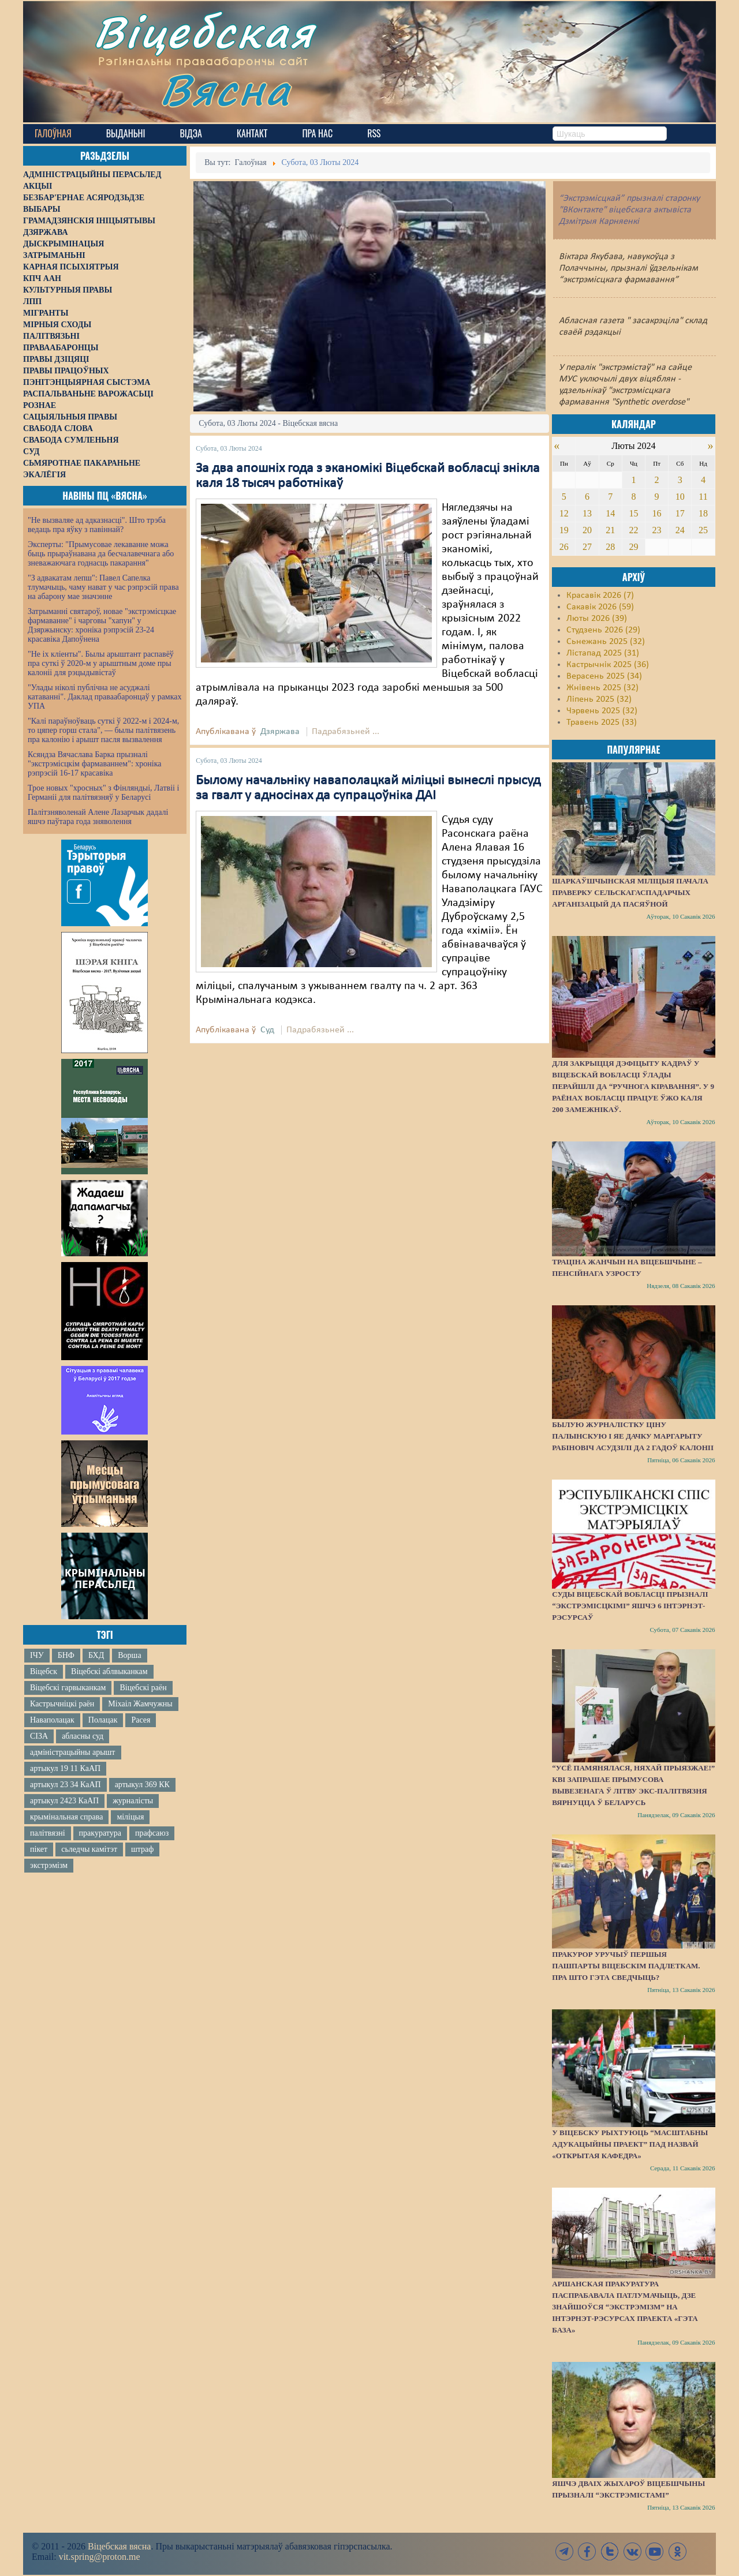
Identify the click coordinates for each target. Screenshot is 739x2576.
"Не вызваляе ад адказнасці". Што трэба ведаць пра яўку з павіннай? (97, 525)
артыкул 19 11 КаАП (65, 1768)
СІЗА (39, 1736)
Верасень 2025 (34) (604, 676)
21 (610, 530)
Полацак (103, 1720)
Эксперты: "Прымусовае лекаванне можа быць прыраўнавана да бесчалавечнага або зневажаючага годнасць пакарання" (101, 553)
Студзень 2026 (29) (603, 630)
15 (633, 513)
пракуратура (100, 1833)
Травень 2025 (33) (601, 722)
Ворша (129, 1655)
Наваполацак (52, 1720)
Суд (267, 1030)
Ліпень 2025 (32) (599, 699)
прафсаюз (152, 1833)
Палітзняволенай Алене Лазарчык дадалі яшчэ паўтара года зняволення (98, 817)
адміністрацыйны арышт (72, 1752)
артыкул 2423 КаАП (64, 1800)
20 (587, 530)
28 (610, 547)
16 (657, 513)
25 (703, 530)
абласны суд (82, 1736)
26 (564, 547)
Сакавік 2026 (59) (600, 607)
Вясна (225, 89)
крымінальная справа (66, 1817)
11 (703, 496)
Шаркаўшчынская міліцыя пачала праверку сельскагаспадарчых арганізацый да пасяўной (630, 892)
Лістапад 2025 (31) (602, 653)
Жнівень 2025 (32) (602, 687)
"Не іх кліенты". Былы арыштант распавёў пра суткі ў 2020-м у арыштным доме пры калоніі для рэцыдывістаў (101, 663)
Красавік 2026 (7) (600, 595)
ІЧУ (37, 1655)
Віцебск (43, 1671)
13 (587, 513)
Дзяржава (280, 731)
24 (680, 530)
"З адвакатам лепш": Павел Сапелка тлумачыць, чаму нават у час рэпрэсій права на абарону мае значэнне (103, 587)
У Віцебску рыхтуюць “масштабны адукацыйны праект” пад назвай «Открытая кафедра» (630, 2144)
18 (703, 513)
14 (610, 513)
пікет (38, 1849)
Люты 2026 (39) (596, 618)
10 (680, 496)
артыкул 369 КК (142, 1784)
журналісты (133, 1800)
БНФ (66, 1655)
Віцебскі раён (143, 1687)
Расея (140, 1720)
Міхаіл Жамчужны (140, 1703)
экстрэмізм (49, 1865)
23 (657, 530)
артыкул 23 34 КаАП (65, 1784)
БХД (96, 1655)
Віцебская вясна (119, 2546)
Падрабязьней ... (345, 731)
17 (680, 513)
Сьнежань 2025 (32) (605, 641)
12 (564, 513)
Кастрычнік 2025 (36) (607, 664)
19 (564, 530)
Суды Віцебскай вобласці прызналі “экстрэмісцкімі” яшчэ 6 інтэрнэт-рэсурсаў (630, 1606)
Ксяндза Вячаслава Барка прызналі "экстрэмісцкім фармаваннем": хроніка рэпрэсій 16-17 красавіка (94, 763)
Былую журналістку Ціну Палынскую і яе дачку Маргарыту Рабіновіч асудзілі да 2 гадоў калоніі (633, 1436)
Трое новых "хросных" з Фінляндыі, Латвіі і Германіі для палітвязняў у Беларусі (103, 793)
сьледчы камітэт (89, 1849)
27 (587, 547)
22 (633, 530)
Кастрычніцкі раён (62, 1703)
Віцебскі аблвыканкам (109, 1671)
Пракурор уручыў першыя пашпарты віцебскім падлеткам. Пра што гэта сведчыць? (626, 1966)
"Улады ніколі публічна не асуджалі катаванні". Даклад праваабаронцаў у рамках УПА (105, 696)
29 (633, 547)
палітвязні (47, 1833)
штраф (142, 1849)
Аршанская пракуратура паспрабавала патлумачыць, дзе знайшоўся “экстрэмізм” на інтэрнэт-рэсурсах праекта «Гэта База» (624, 2306)
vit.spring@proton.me (99, 2557)
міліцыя (130, 1817)
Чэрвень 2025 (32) (601, 711)
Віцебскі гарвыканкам (68, 1687)
